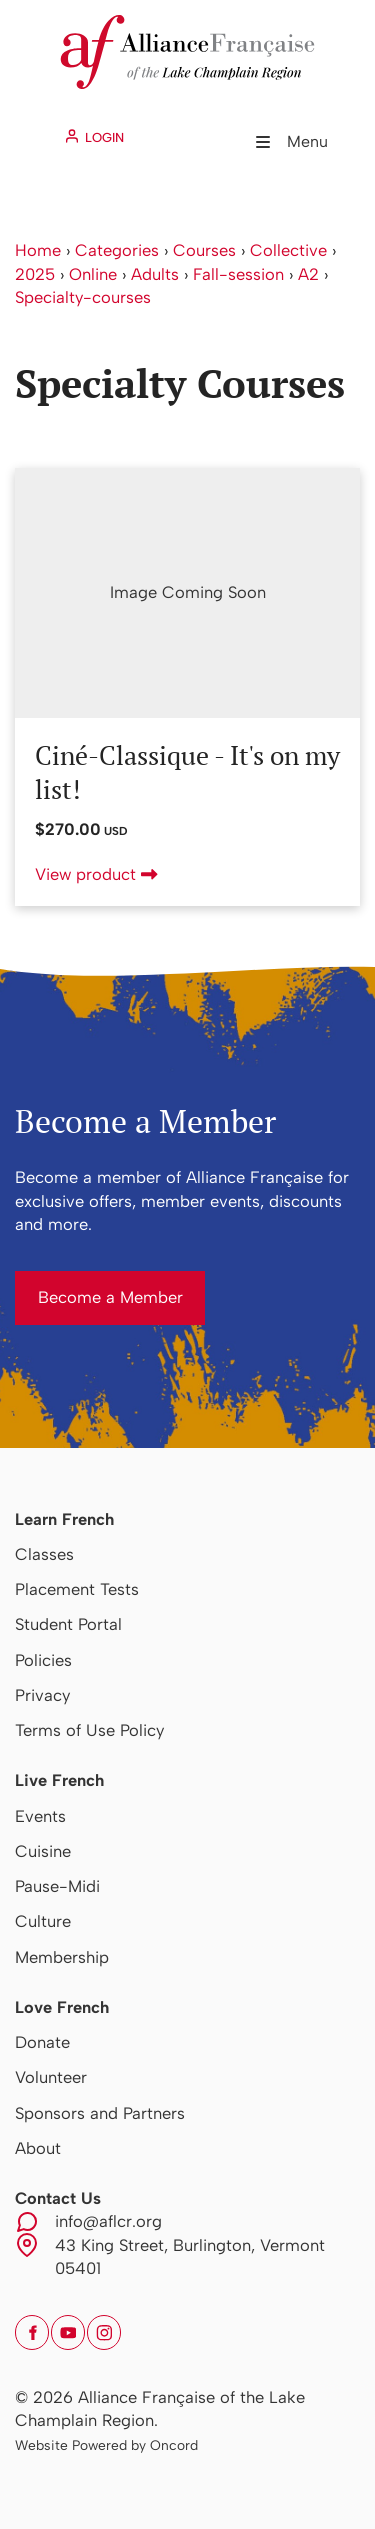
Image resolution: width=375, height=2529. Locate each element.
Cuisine (43, 1851)
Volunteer (51, 2077)
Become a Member (87, 1282)
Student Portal (68, 1624)
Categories (117, 250)
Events (40, 1816)
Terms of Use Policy (89, 1730)
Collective (288, 250)
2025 (35, 274)
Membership (62, 1957)
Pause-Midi (57, 1886)
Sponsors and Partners (100, 2113)
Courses (204, 250)
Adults (155, 274)
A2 (308, 274)
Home (38, 250)
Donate (42, 2042)
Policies (43, 1660)
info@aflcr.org (108, 2221)
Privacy (42, 1695)
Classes (44, 1554)
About (38, 2148)
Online (93, 274)
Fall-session (238, 274)
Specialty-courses (83, 297)
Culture (43, 1921)
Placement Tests (77, 1589)
